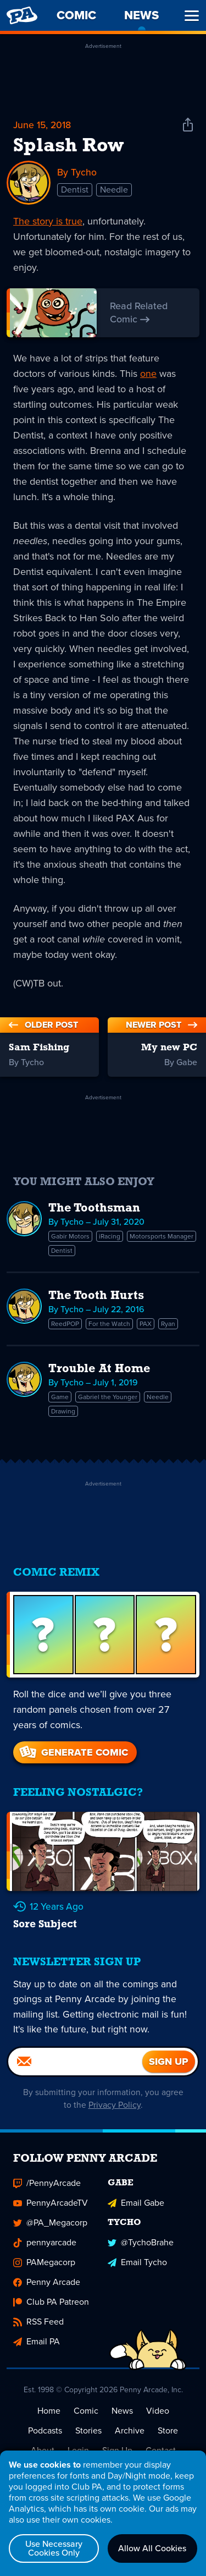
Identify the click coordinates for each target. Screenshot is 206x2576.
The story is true (47, 221)
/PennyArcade (47, 2191)
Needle (114, 190)
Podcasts (45, 2439)
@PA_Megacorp (50, 2231)
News (122, 2419)
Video (157, 2419)
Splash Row (68, 146)
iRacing (109, 1236)
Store (168, 2439)
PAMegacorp (44, 2271)
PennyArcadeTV (50, 2211)
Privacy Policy (114, 2113)
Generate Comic (73, 1752)
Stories (88, 2439)
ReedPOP (65, 1324)
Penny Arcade (46, 2290)
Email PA (36, 2350)
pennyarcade (44, 2251)
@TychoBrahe (141, 2251)
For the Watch (109, 1324)
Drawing (63, 1411)
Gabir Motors (70, 1236)
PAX (146, 1324)
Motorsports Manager (161, 1236)
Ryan (168, 1324)
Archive (129, 2439)
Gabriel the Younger (107, 1397)
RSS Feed (38, 2330)
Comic (86, 2419)
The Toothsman (94, 1208)
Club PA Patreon (51, 2310)
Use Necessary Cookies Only (53, 2548)
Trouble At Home (99, 1369)
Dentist (74, 190)
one (148, 373)
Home (48, 2419)
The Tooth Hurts (96, 1296)
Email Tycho (137, 2271)
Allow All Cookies (152, 2548)
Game (60, 1397)
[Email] (75, 2070)
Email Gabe (136, 2211)
